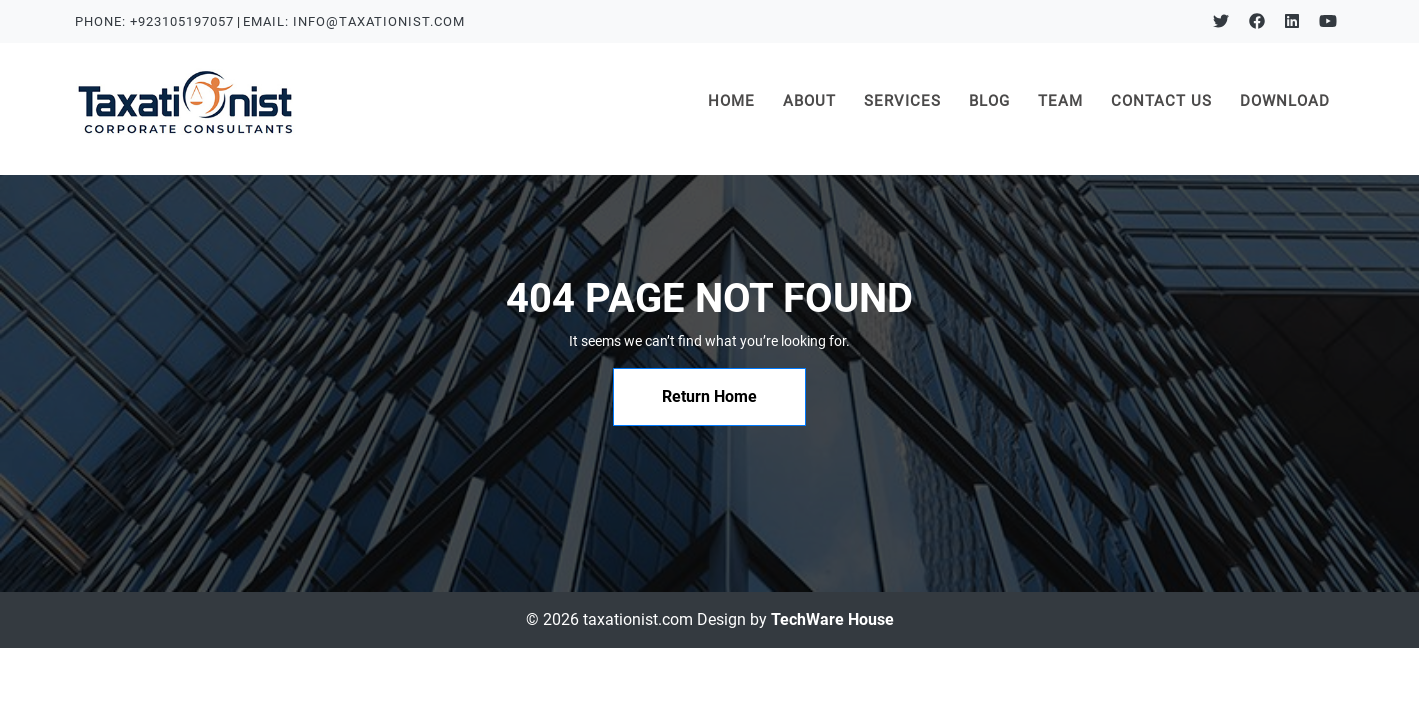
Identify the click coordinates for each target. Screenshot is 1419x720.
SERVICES (902, 101)
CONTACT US (1161, 101)
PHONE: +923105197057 (154, 21)
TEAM (1060, 101)
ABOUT (809, 101)
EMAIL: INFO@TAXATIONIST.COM (354, 21)
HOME (738, 99)
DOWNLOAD (1285, 101)
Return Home (709, 396)
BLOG (989, 101)
